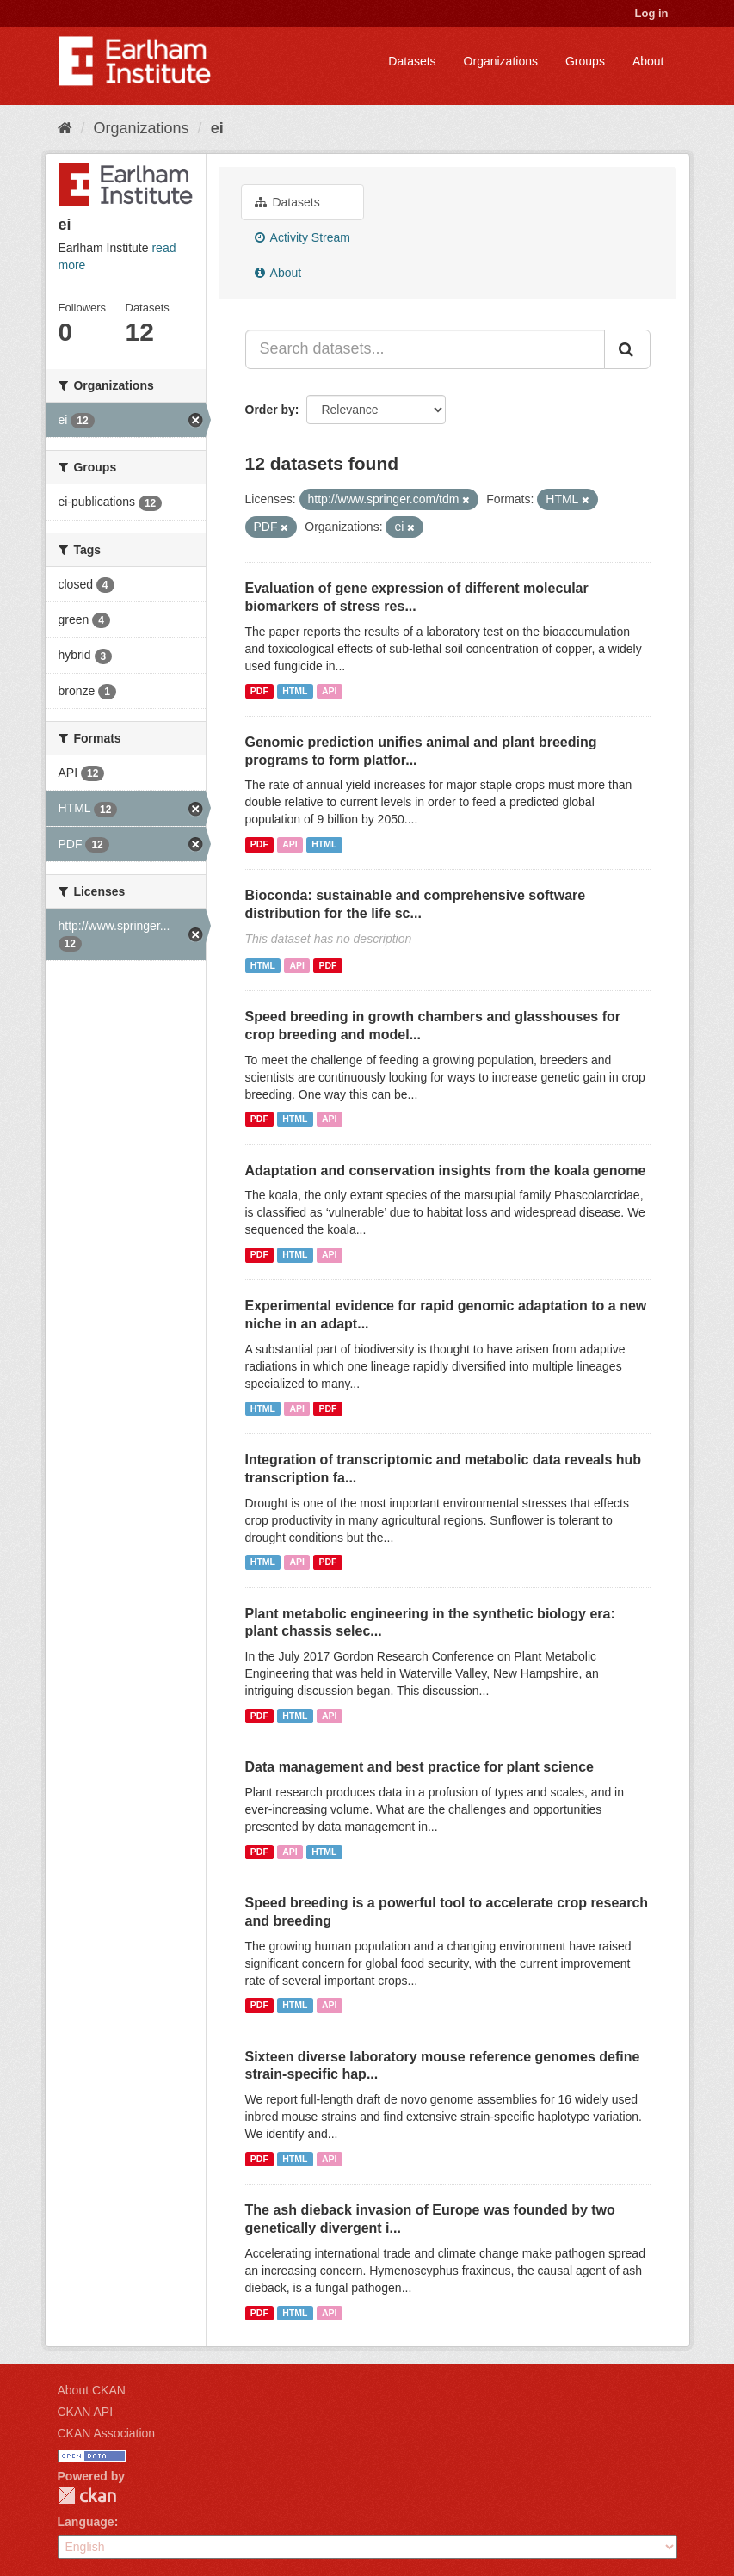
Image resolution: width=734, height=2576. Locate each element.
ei (217, 128)
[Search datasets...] (425, 349)
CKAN (87, 2496)
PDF (259, 691)
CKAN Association (107, 2433)
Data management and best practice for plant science (419, 1766)
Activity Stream (302, 237)
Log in (652, 13)
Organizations (501, 61)
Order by (270, 409)
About (648, 61)
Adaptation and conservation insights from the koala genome (445, 1170)
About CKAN (92, 2390)
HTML (294, 691)
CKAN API (86, 2412)
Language (86, 2522)
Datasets (411, 61)
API (329, 691)
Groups (585, 61)
